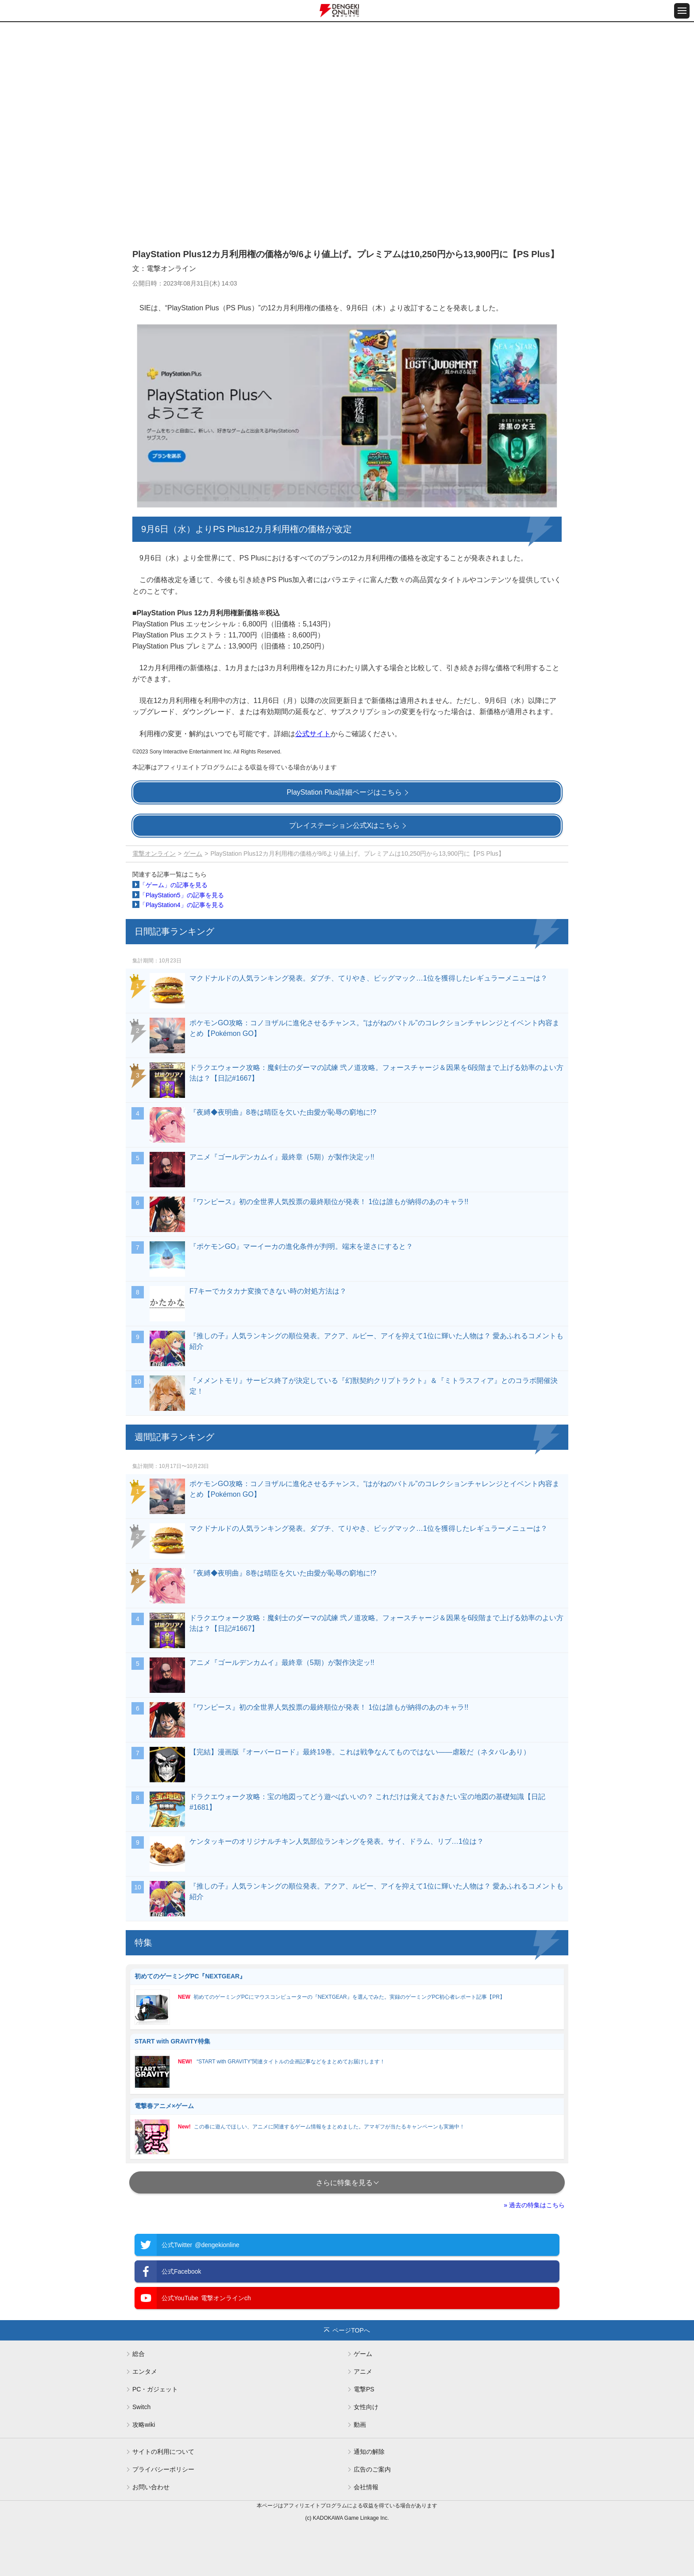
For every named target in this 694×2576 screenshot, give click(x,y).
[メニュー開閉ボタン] (682, 11)
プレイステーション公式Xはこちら (344, 825)
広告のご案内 (372, 2469)
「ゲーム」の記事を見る (173, 884)
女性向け (366, 2406)
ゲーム (193, 853)
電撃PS (364, 2389)
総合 (138, 2353)
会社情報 (366, 2487)
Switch (141, 2406)
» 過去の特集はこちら (534, 2205)
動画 (360, 2424)
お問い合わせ (151, 2487)
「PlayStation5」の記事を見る (181, 895)
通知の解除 (369, 2451)
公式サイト (313, 734)
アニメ (363, 2371)
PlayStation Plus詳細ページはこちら (344, 792)
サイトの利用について (163, 2451)
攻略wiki (143, 2424)
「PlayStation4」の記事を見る (181, 904)
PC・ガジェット (155, 2389)
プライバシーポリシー (163, 2469)
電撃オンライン (154, 853)
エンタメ (144, 2371)
